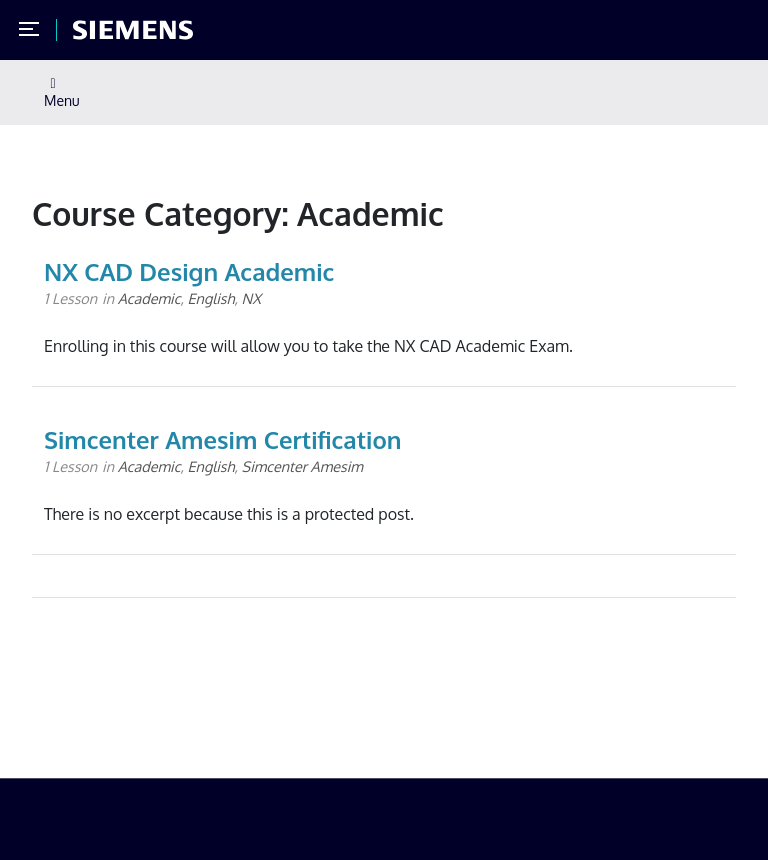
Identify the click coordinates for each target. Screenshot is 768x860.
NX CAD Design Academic (189, 271)
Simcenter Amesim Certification (222, 439)
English (211, 298)
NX (251, 298)
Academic (149, 298)
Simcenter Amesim (302, 466)
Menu (62, 93)
